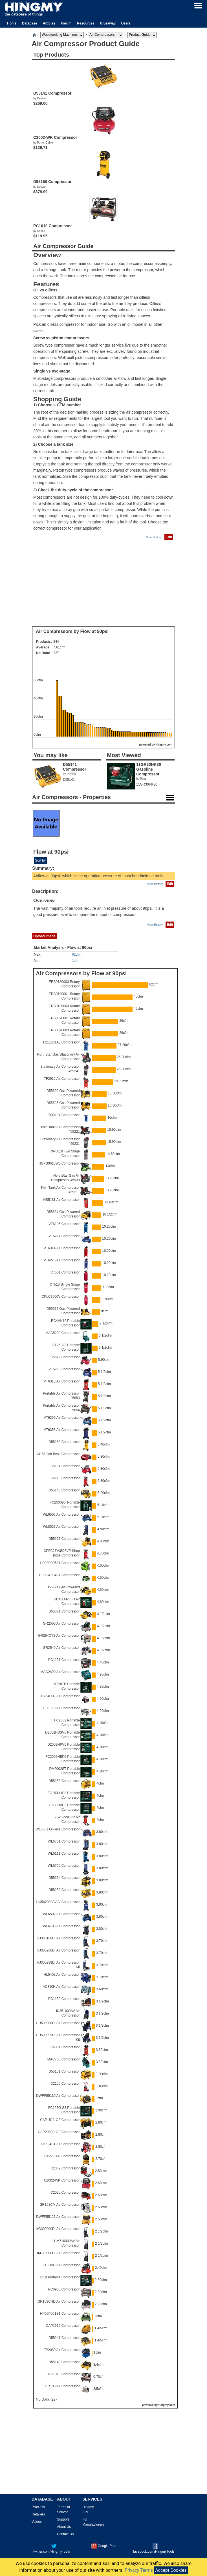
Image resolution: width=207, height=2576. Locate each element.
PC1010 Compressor (64, 2374)
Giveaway (107, 23)
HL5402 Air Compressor (62, 1975)
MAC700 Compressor (63, 2059)
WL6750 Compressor (64, 1866)
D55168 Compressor (64, 1442)
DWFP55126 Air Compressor (58, 2217)
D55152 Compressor (64, 1890)
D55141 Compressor (64, 2338)
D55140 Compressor (64, 2362)
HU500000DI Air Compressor (58, 2023)
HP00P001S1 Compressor (60, 2314)
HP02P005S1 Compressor (60, 1563)
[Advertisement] (103, 583)
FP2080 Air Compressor (62, 2350)
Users (126, 23)
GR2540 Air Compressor (61, 1648)
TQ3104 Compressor (64, 1115)
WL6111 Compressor (64, 1853)
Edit (169, 537)
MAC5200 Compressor (62, 1333)
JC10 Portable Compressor (59, 2277)
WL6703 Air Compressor (61, 1926)
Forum (66, 23)
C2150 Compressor (65, 2084)
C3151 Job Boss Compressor (58, 1454)
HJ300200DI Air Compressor (58, 1950)
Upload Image (44, 936)
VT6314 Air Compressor (62, 1248)
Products (38, 2507)
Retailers (38, 2514)
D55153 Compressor (64, 1781)
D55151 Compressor (64, 2071)
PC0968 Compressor (64, 2289)
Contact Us (65, 2534)
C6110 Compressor (65, 1478)
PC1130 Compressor (64, 1999)
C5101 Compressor (65, 1466)
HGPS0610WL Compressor (59, 1163)
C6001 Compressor (65, 2047)
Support (63, 2519)
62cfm (76, 954)
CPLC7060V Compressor (61, 1297)
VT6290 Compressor (64, 1369)
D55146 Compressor (64, 1490)
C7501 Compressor (65, 1272)
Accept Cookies (170, 2570)
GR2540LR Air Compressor (59, 1696)
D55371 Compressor (64, 1611)
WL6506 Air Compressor (61, 1514)
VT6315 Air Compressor (62, 1381)
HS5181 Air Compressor (61, 1200)
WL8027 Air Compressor (61, 1527)
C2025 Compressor (65, 2192)
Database (29, 23)
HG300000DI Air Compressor (58, 2229)
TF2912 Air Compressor (62, 1079)
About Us (64, 2527)
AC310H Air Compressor (61, 1987)
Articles (49, 23)
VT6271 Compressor (64, 1236)
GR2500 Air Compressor (61, 1623)
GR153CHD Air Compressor (59, 2301)
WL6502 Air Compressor (61, 1914)
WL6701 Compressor (64, 1841)
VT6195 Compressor (64, 1224)
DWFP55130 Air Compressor (58, 2096)
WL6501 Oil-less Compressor (58, 1829)
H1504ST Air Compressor (60, 2144)
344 (56, 642)
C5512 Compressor (65, 1357)
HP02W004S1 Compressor (59, 1575)
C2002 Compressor (65, 2168)
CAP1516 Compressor (63, 2326)
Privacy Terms (139, 2570)
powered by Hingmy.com (155, 744)
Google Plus (103, 2546)
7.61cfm (59, 647)
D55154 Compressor (64, 1878)
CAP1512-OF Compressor (60, 2120)
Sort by (40, 860)
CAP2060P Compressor (62, 2156)
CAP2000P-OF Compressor (59, 2132)
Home (11, 23)
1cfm (75, 961)
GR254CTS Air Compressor (59, 1636)
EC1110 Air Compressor (61, 1708)
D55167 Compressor (64, 1539)
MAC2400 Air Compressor (60, 1672)
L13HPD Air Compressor (61, 2265)
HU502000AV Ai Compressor (58, 1902)
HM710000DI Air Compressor (58, 2253)
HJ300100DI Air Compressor (58, 1938)
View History (154, 537)
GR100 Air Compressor (62, 2386)
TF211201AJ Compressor (60, 1042)
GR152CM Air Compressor (59, 2205)
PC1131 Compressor (64, 1660)
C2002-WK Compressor (62, 2180)
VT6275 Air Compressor (62, 1260)
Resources (85, 23)
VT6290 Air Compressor (62, 1418)
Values (37, 2522)
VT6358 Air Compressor (62, 1430)
